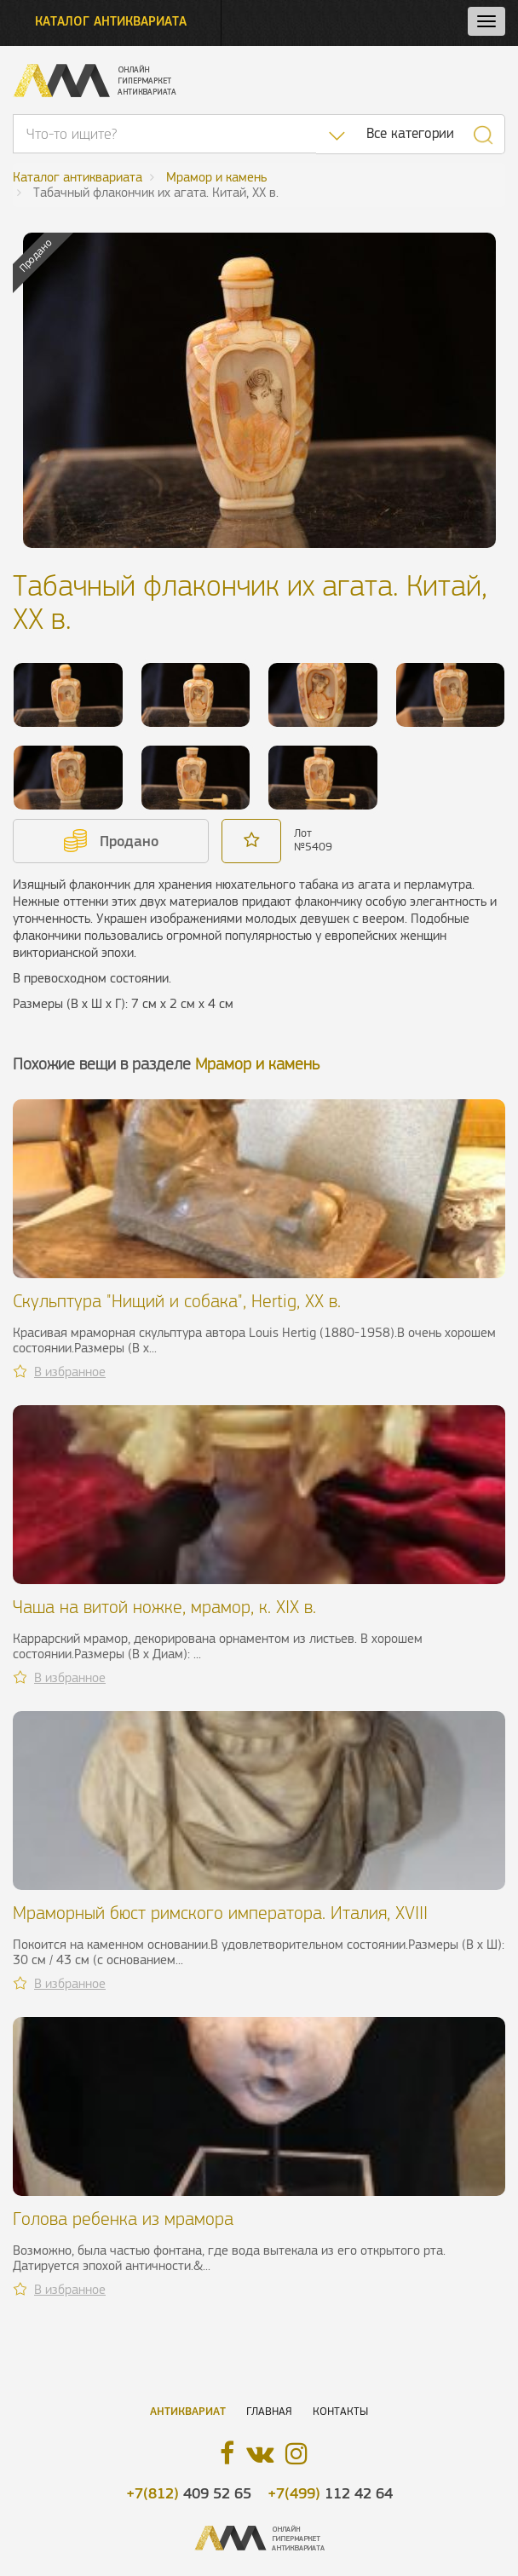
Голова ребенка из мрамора (123, 2218)
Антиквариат (188, 2411)
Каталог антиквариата (111, 21)
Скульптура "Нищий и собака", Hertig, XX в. (177, 1301)
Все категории (410, 133)
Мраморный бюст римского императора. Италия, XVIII (220, 1912)
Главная (269, 2411)
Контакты (340, 2411)
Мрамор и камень (257, 1064)
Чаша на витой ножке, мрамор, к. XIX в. (164, 1606)
